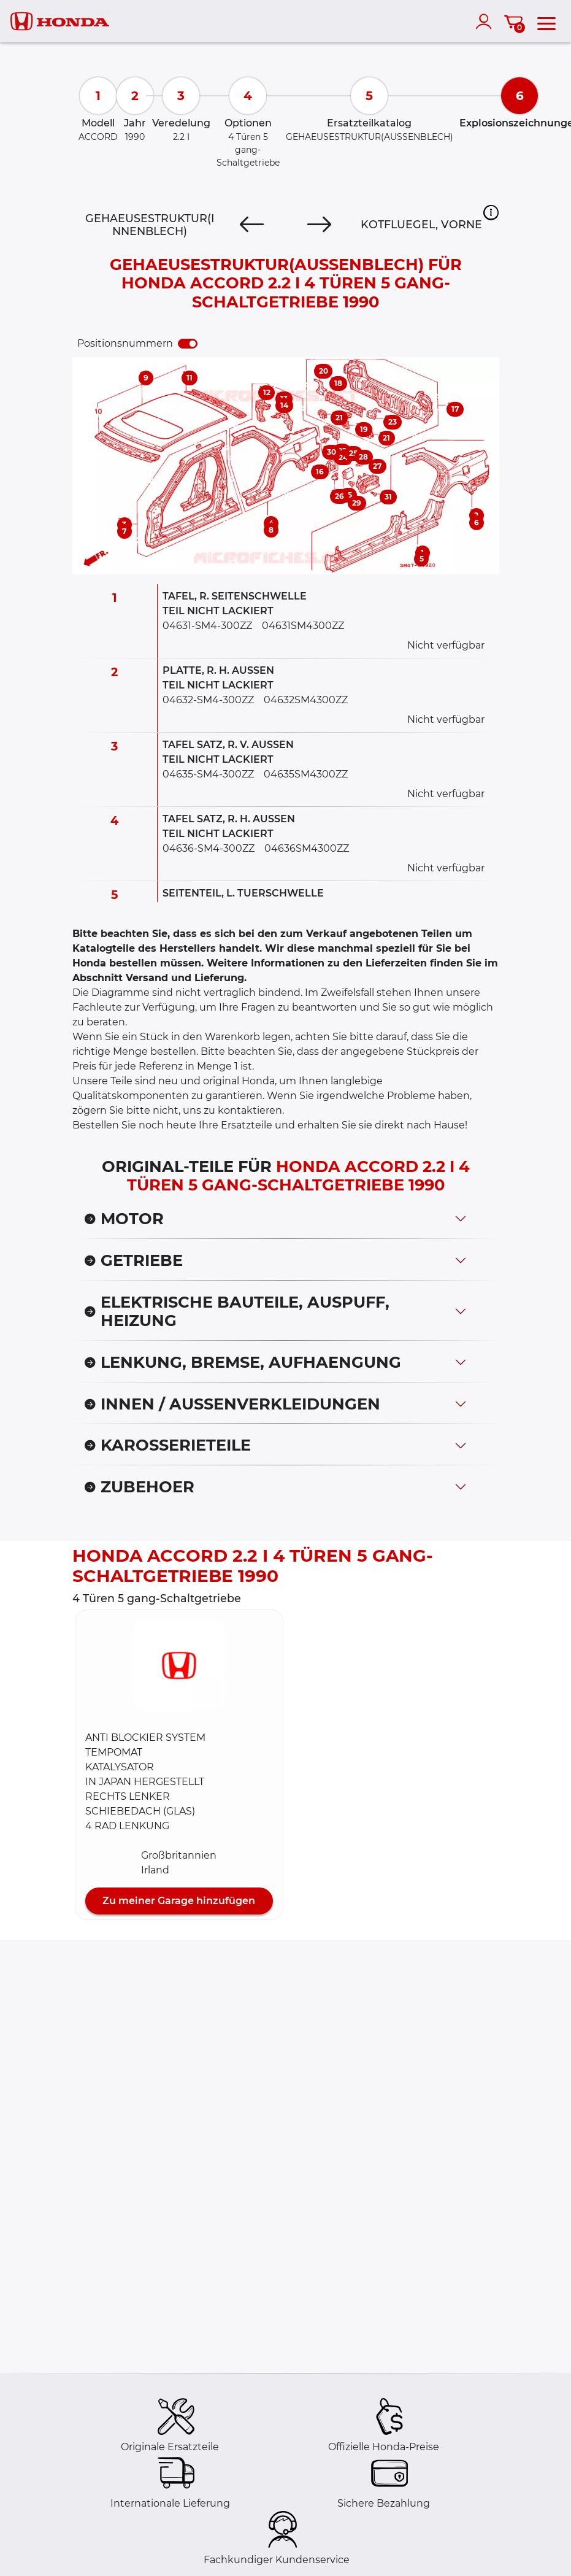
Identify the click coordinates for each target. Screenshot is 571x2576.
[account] (486, 21)
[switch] (187, 344)
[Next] (319, 224)
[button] (491, 212)
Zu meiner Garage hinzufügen (178, 1901)
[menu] (546, 21)
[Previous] (252, 224)
